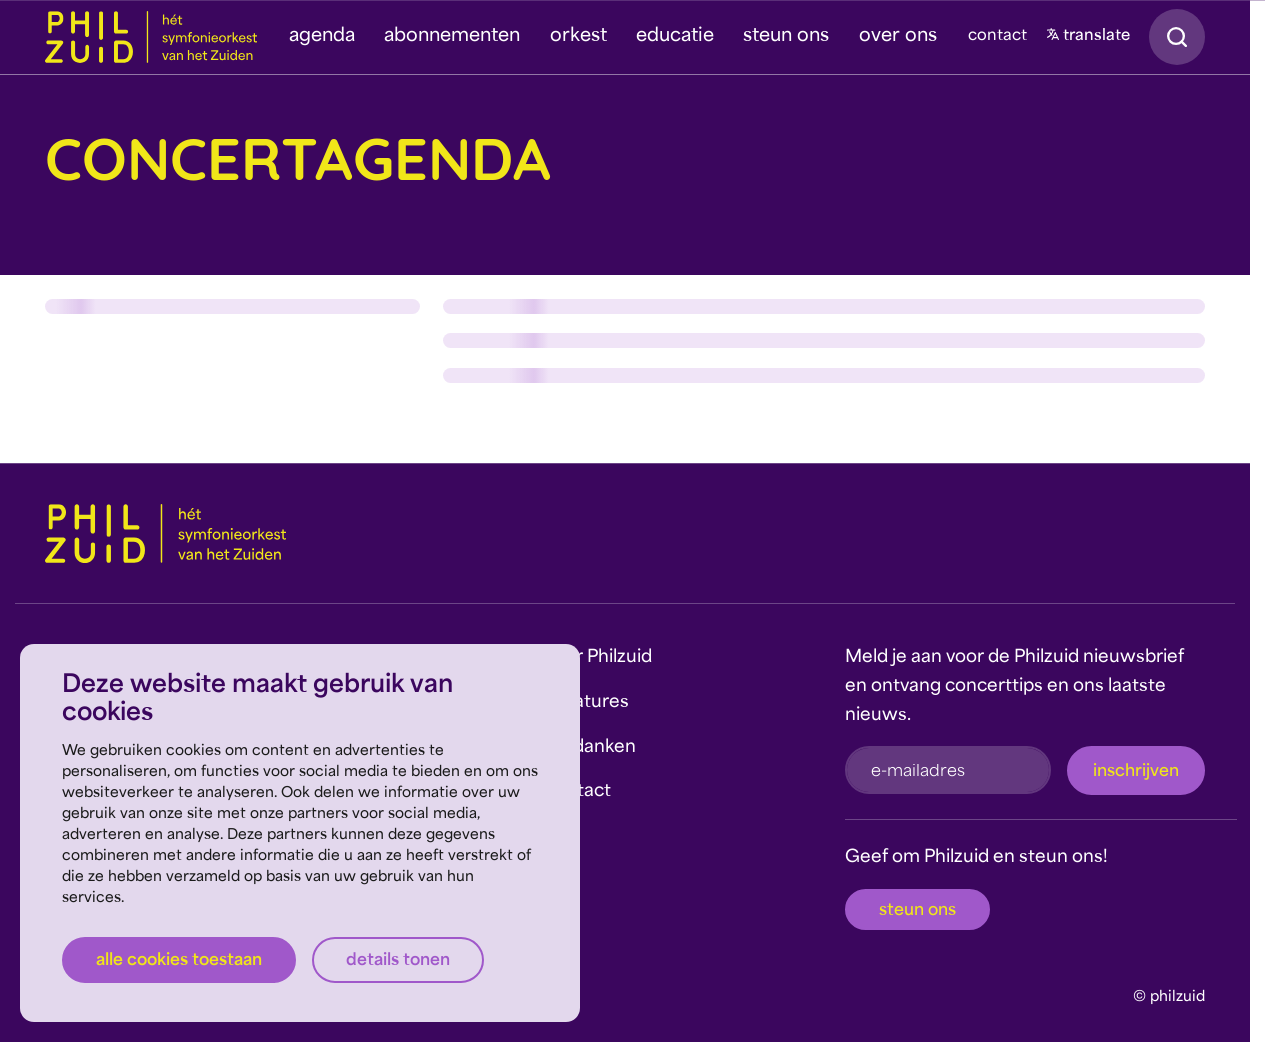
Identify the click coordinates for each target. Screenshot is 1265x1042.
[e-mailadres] (948, 770)
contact (997, 36)
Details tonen (398, 961)
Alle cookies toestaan (179, 961)
